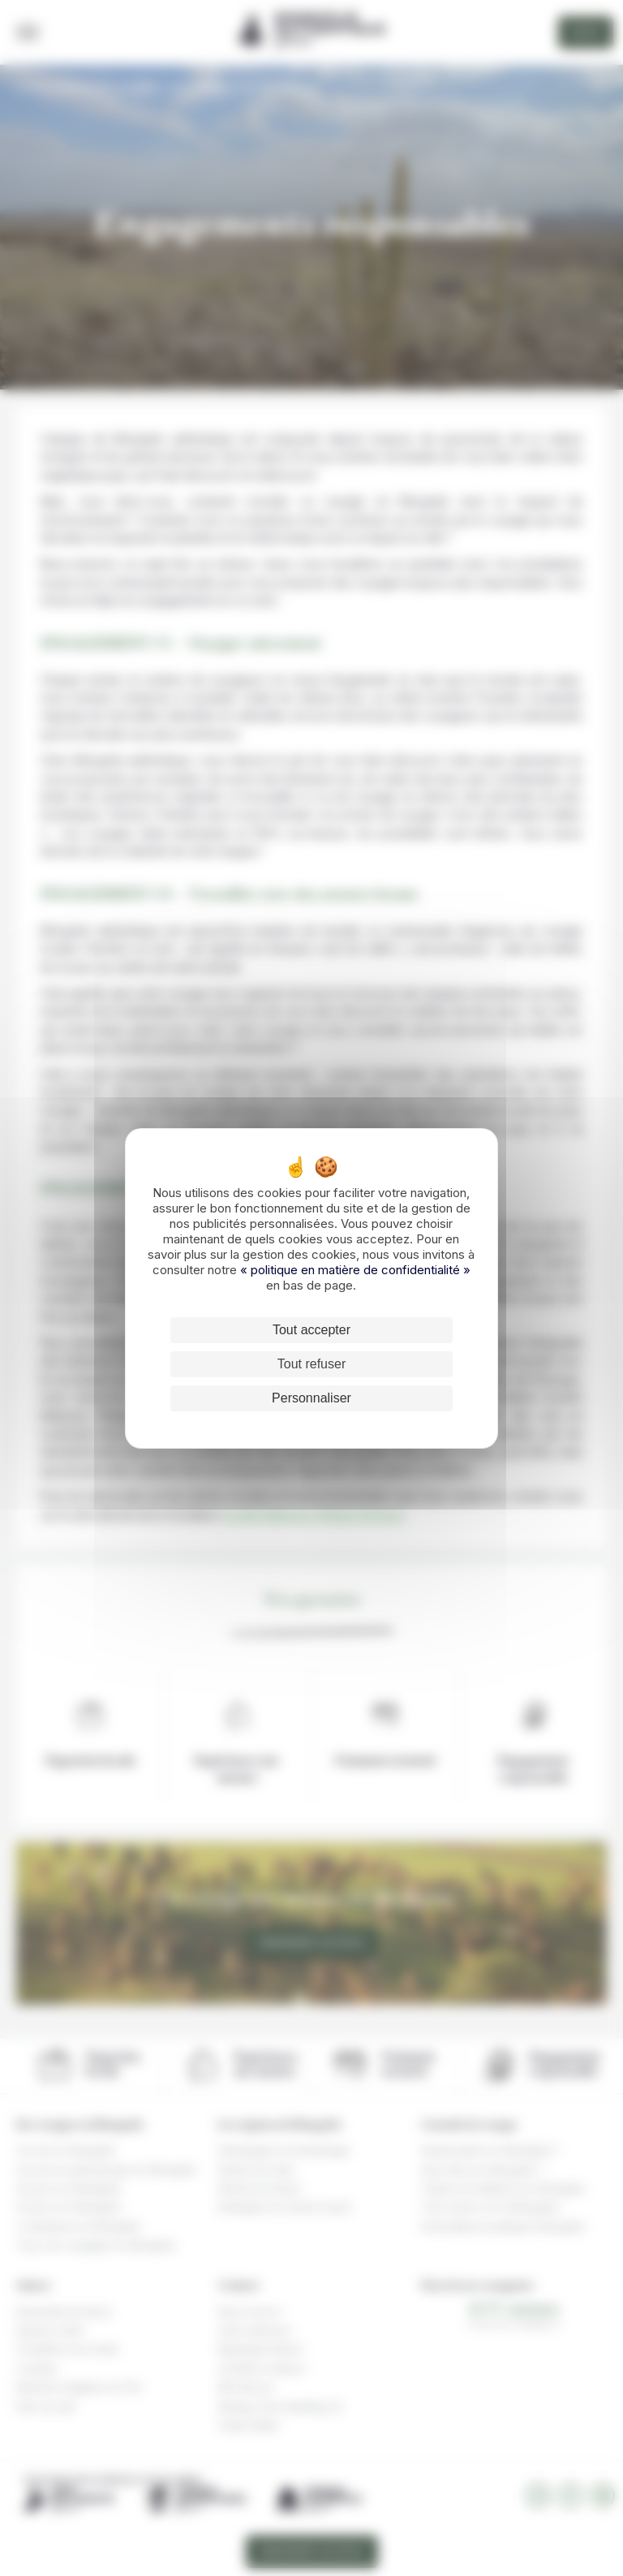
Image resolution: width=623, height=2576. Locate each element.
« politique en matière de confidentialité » (355, 1269)
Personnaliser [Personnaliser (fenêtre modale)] (311, 1398)
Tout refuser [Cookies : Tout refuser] (311, 1364)
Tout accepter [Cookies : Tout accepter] (311, 1330)
